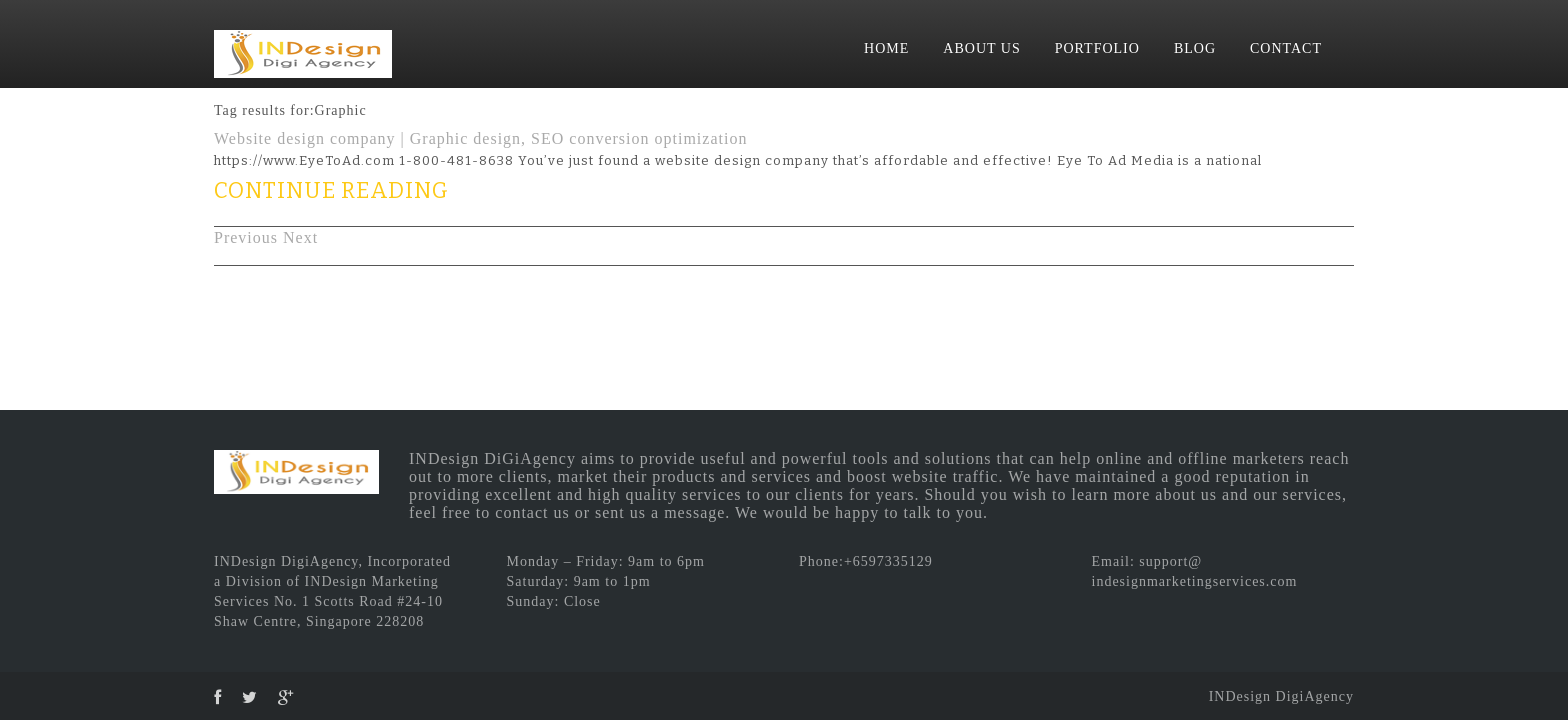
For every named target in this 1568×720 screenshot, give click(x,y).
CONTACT (1286, 48)
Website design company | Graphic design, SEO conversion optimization (480, 138)
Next (300, 237)
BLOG (1195, 48)
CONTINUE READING (331, 190)
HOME (886, 48)
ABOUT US (981, 48)
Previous (246, 237)
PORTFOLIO (1097, 48)
